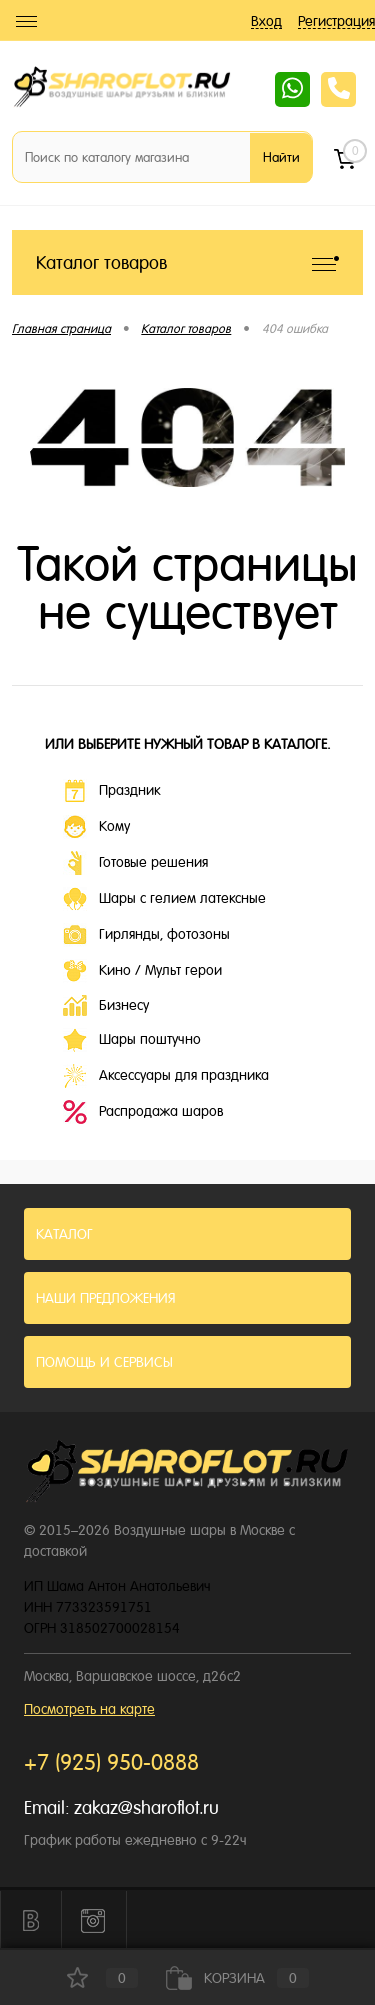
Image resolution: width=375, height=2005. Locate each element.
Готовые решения (135, 863)
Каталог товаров (187, 262)
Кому (96, 827)
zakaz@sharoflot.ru (146, 1807)
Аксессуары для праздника (166, 1076)
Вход (266, 21)
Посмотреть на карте (89, 1709)
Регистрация (336, 21)
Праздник (111, 791)
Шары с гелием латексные (164, 899)
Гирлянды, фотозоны (146, 935)
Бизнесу (106, 1005)
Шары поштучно (132, 1040)
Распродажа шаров (143, 1112)
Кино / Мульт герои (142, 971)
